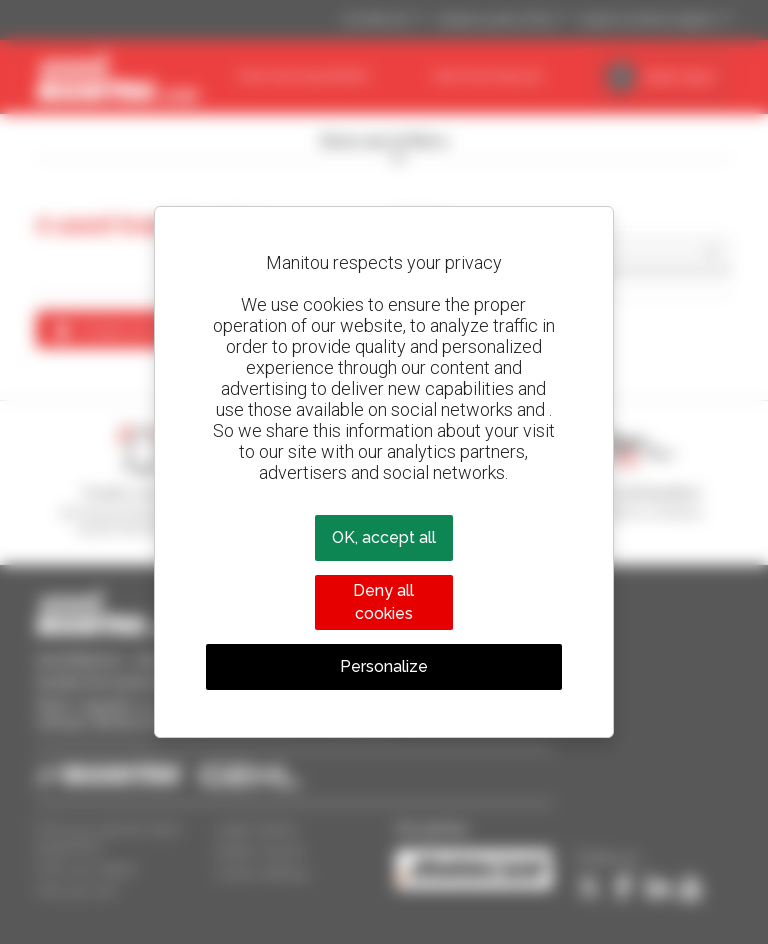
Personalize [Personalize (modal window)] (384, 666)
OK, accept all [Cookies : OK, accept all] (384, 537)
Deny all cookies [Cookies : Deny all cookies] (383, 601)
